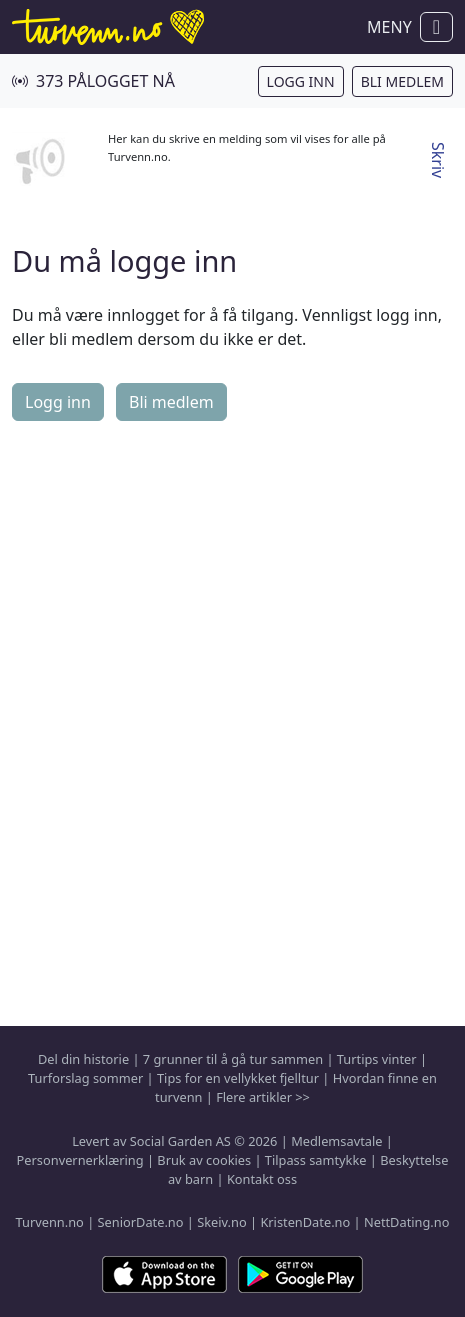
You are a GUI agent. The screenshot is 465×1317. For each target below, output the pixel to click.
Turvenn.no (50, 1222)
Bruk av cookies (204, 1160)
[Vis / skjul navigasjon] (436, 27)
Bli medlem (402, 81)
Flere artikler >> (263, 1097)
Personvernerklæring (80, 1160)
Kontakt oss (262, 1179)
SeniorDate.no (141, 1222)
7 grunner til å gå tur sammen (233, 1059)
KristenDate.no (305, 1222)
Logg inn (301, 81)
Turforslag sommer (85, 1078)
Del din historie (83, 1059)
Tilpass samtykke (316, 1160)
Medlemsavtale (336, 1141)
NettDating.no (406, 1222)
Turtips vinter (377, 1059)
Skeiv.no (221, 1222)
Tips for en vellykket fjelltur (238, 1078)
